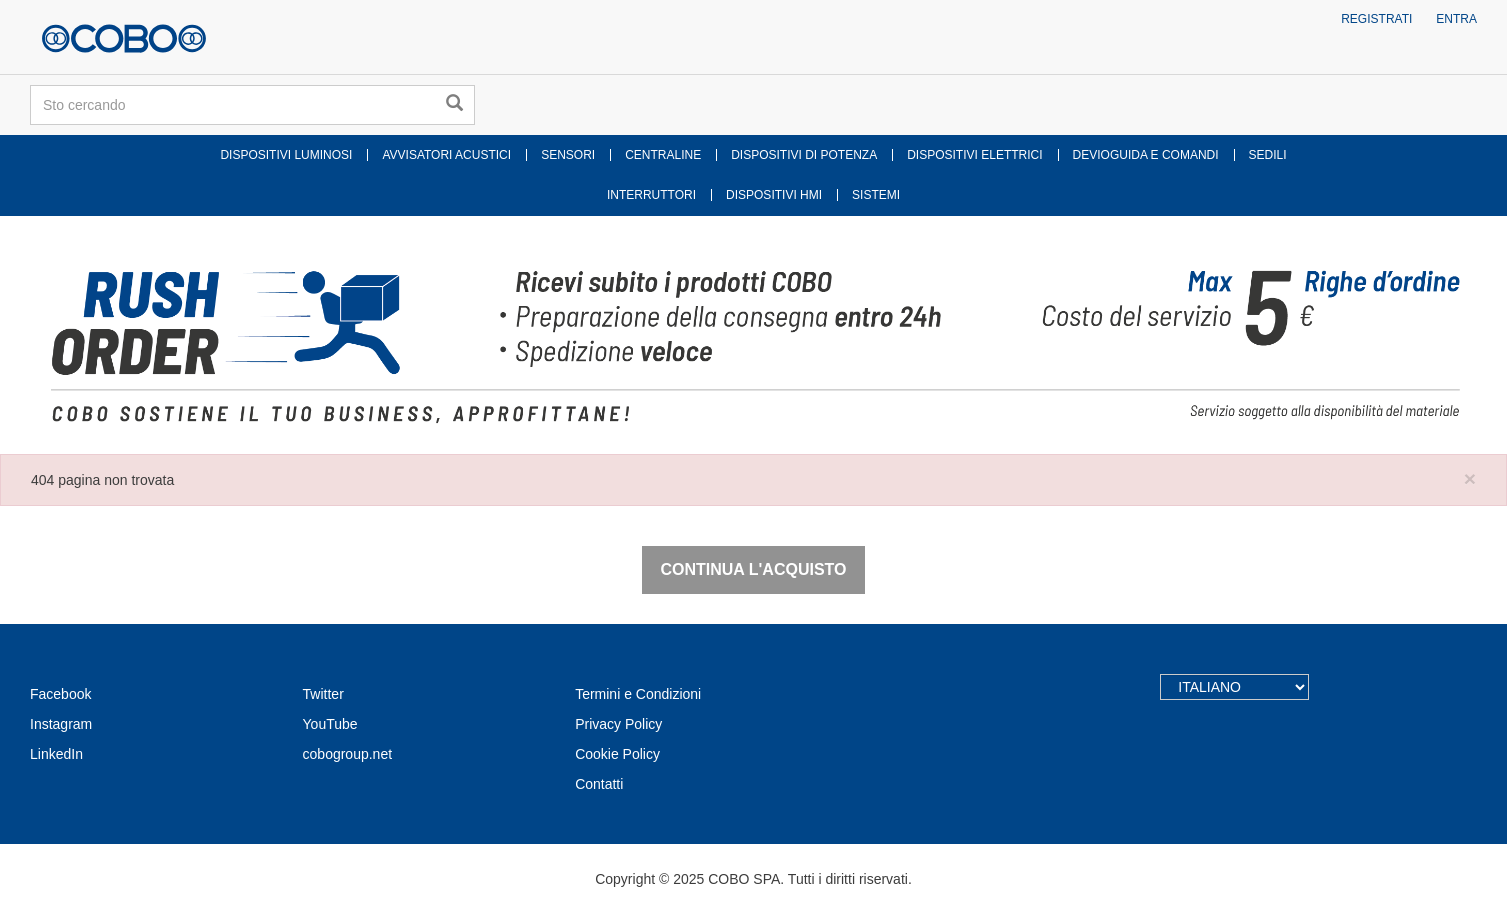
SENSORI (568, 155)
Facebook (60, 694)
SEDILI (1268, 155)
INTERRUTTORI (651, 195)
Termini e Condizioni (638, 694)
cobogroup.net (348, 754)
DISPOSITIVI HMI (774, 195)
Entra (1456, 19)
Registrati (1376, 19)
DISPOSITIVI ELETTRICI (974, 155)
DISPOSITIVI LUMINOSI (286, 155)
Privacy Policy (618, 724)
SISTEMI (876, 195)
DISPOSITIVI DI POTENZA (804, 155)
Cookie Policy (617, 754)
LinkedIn (56, 754)
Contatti (599, 784)
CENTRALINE (663, 155)
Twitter (323, 694)
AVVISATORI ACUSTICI (446, 155)
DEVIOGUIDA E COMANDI (1146, 155)
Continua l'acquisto (753, 569)
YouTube (330, 724)
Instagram (61, 724)
